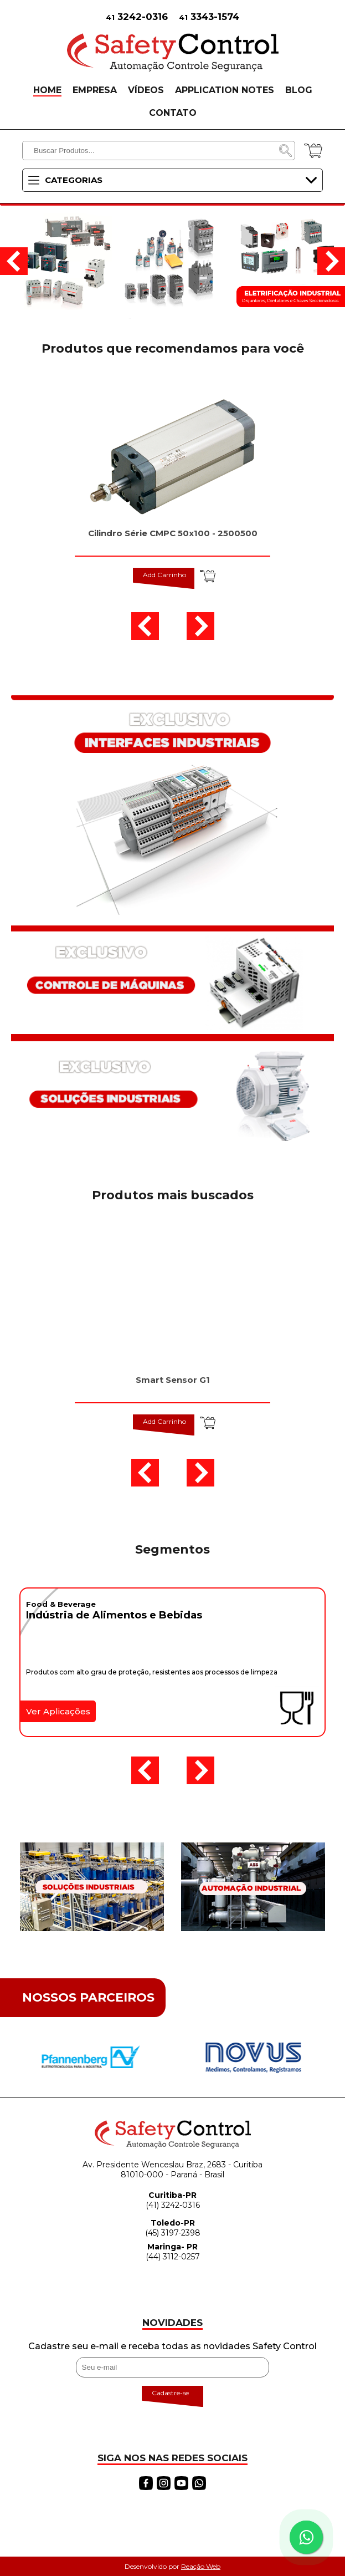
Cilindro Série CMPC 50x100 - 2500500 (173, 533)
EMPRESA (95, 90)
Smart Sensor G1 (173, 1379)
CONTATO (173, 113)
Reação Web (200, 2566)
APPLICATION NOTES (224, 90)
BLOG (298, 90)
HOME (47, 90)
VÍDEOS (146, 90)
